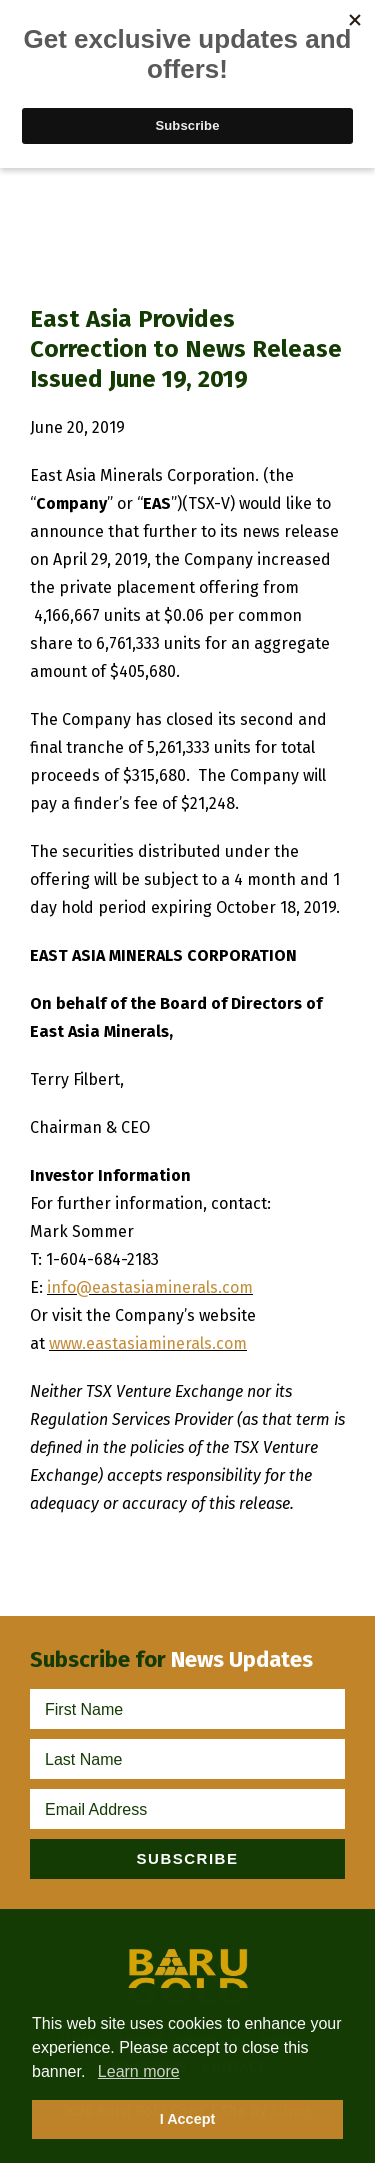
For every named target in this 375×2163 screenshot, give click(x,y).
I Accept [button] (187, 2119)
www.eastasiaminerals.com (148, 1343)
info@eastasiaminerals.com (150, 1287)
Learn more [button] (139, 2071)
